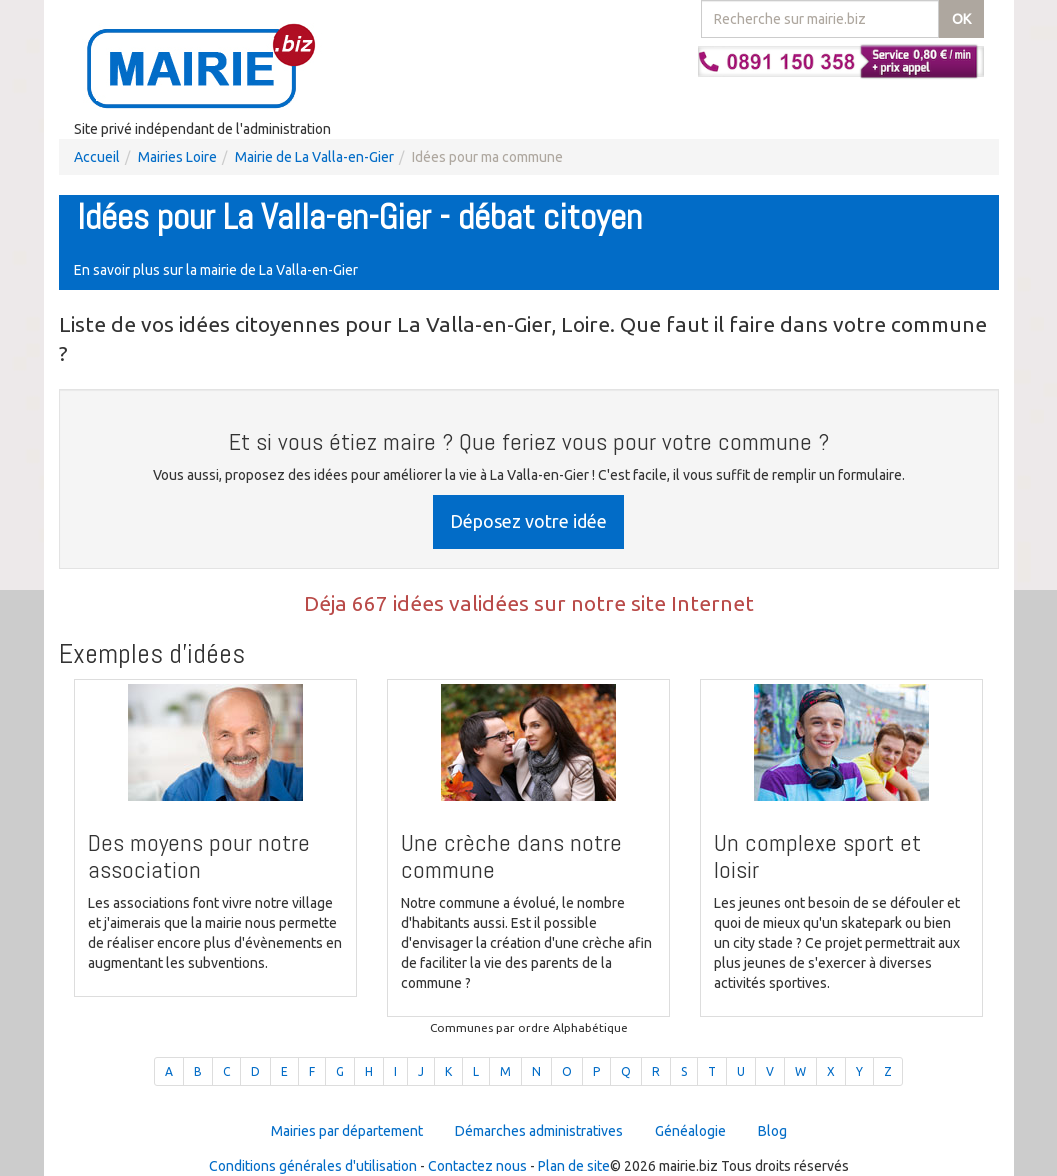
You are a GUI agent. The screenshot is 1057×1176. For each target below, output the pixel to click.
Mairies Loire (177, 157)
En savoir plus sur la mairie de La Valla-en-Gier (216, 270)
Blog (772, 1131)
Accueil (97, 157)
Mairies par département (347, 1131)
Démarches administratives (539, 1131)
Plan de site (574, 1166)
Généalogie (690, 1131)
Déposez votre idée (528, 521)
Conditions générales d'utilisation (313, 1166)
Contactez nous (477, 1166)
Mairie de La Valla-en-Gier (314, 157)
